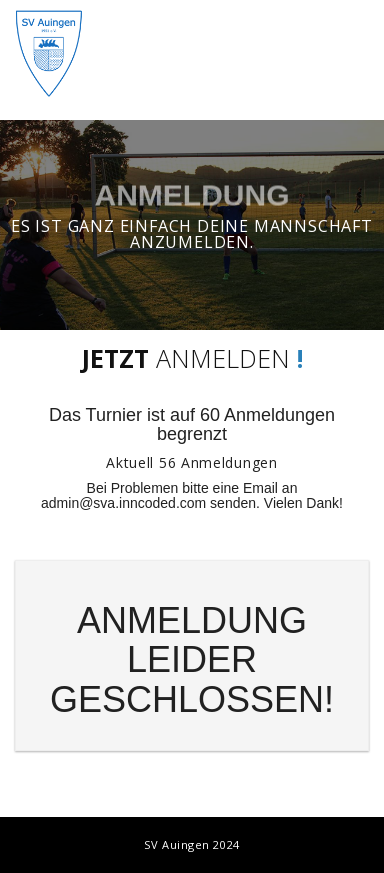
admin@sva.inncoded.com (123, 503)
